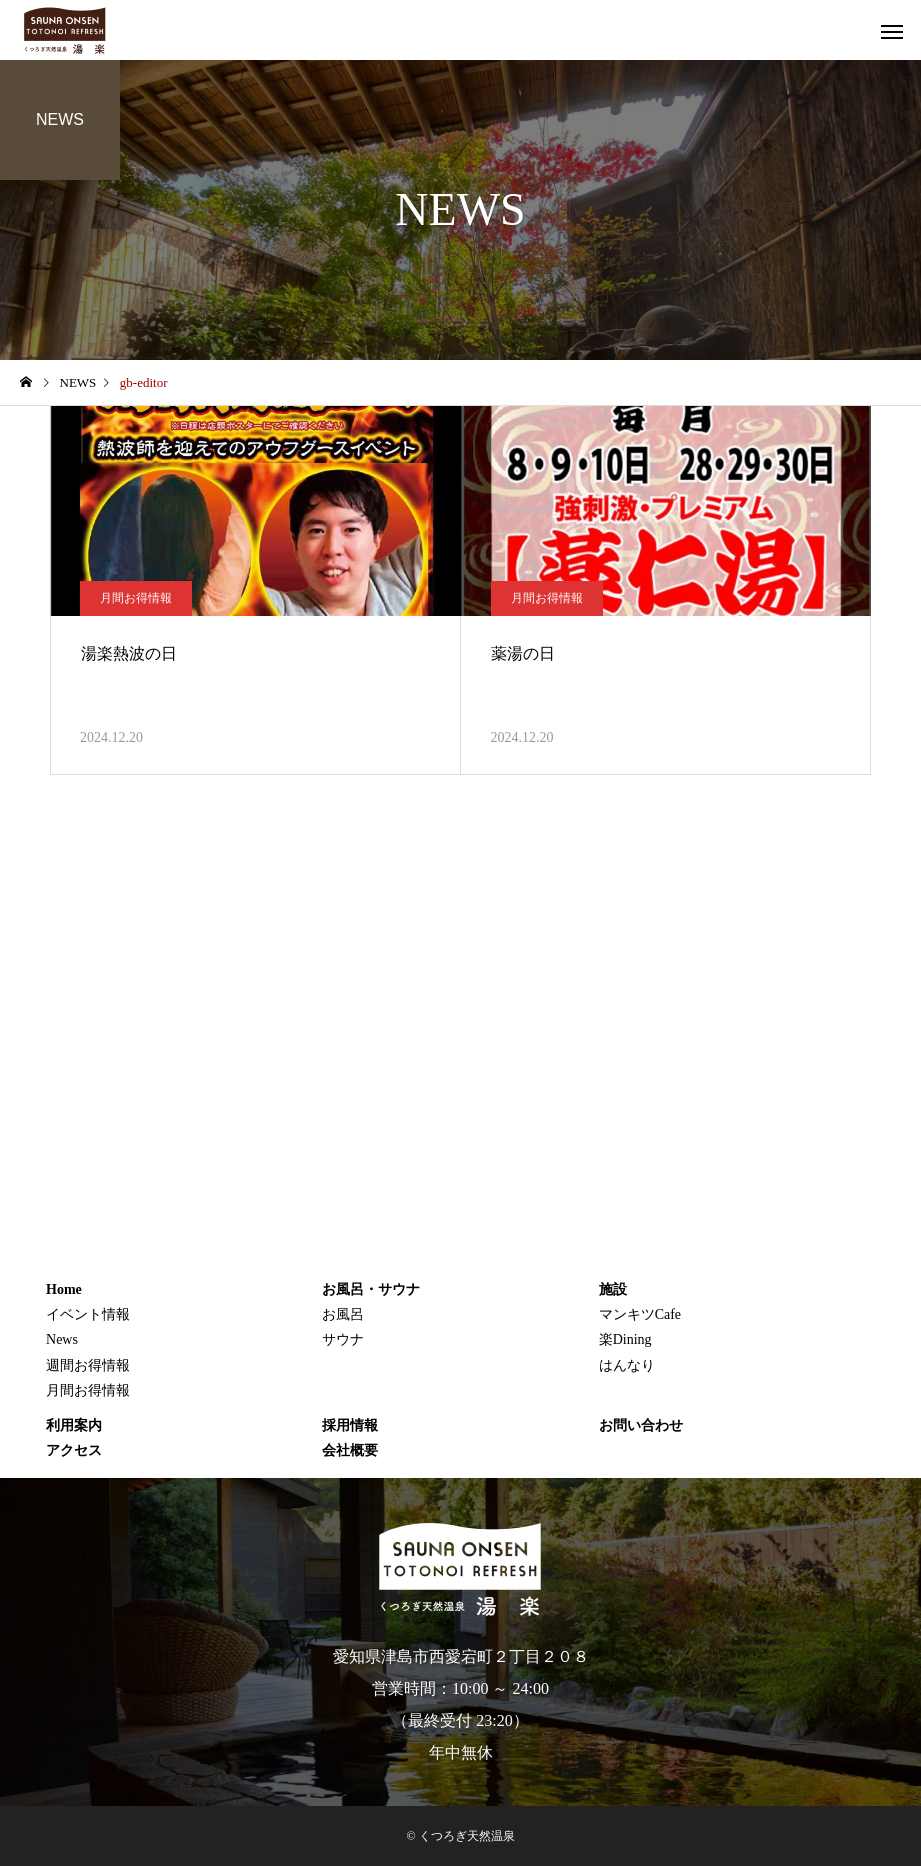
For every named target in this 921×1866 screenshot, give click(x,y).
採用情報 (350, 1425)
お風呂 (343, 1314)
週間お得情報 (88, 1365)
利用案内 (74, 1425)
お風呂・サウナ (371, 1289)
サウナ (343, 1339)
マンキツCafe (640, 1314)
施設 (613, 1289)
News (62, 1339)
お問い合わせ (641, 1425)
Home (64, 1289)
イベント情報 (88, 1314)
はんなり (627, 1365)
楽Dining (625, 1339)
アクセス (74, 1450)
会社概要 (350, 1450)
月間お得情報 (136, 598)
